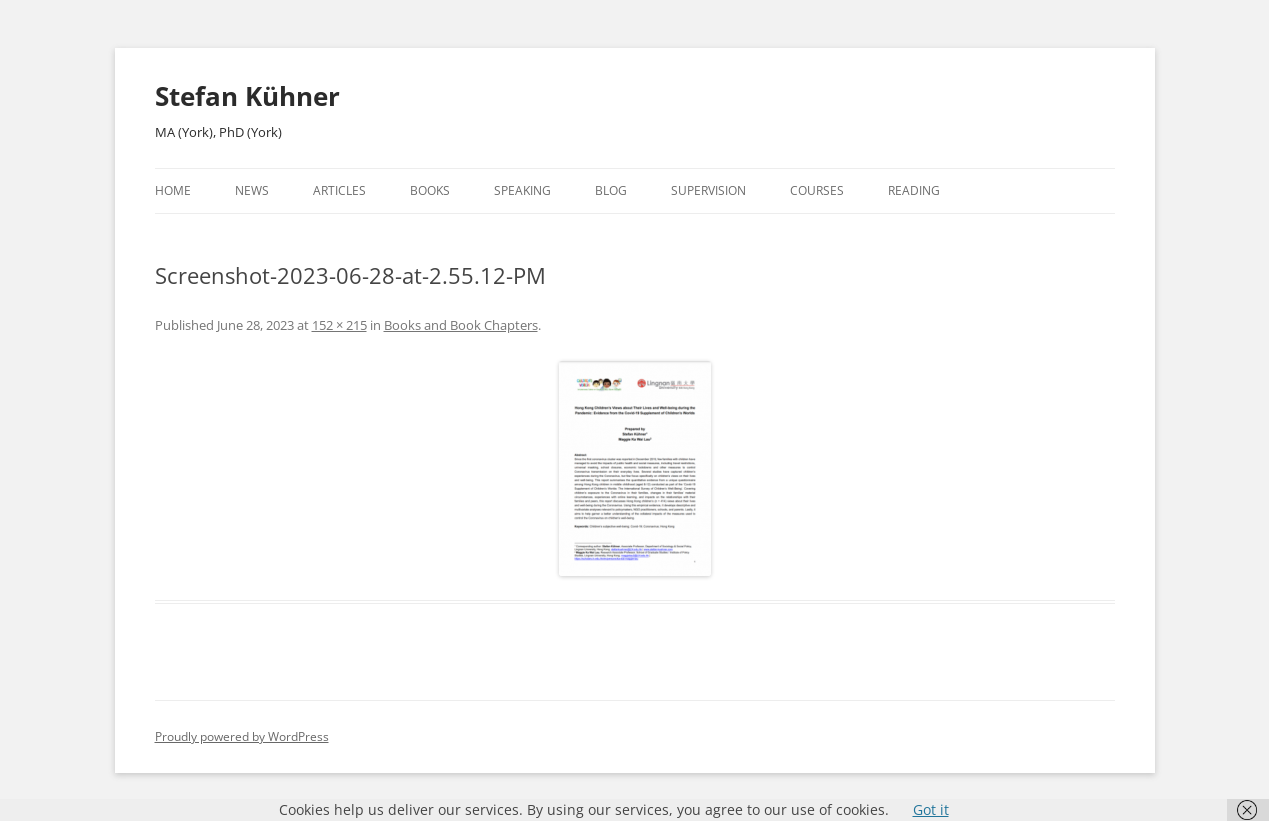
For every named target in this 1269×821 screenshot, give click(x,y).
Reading (914, 190)
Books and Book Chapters (461, 325)
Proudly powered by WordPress (242, 736)
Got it (931, 809)
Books (430, 190)
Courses (817, 190)
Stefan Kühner (247, 96)
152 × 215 (339, 325)
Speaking (522, 190)
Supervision (708, 190)
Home (173, 190)
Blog (611, 190)
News (252, 190)
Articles (339, 190)
